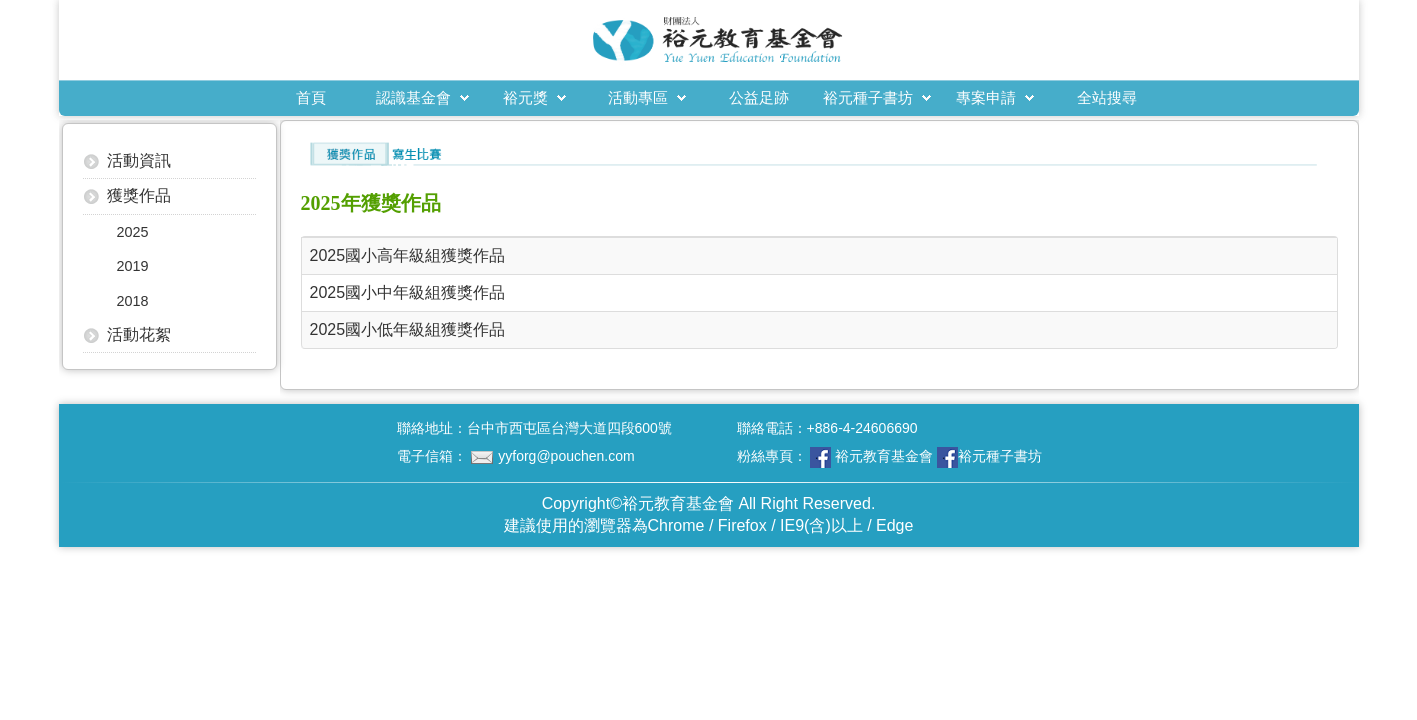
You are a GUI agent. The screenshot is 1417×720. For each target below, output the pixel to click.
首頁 (311, 98)
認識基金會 (413, 98)
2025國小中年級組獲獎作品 (408, 292)
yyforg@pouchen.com (566, 456)
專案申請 (986, 98)
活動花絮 (139, 334)
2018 (133, 301)
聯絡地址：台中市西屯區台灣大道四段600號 (534, 428)
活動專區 (638, 98)
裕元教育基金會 (884, 456)
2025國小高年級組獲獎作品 (408, 255)
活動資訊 (139, 160)
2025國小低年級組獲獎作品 (408, 329)
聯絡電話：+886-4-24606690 (827, 428)
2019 (133, 266)
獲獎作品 (139, 195)
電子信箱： (516, 456)
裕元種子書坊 (868, 98)
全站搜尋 (1107, 98)
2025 (133, 232)
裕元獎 (525, 98)
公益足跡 (759, 98)
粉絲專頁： (890, 457)
